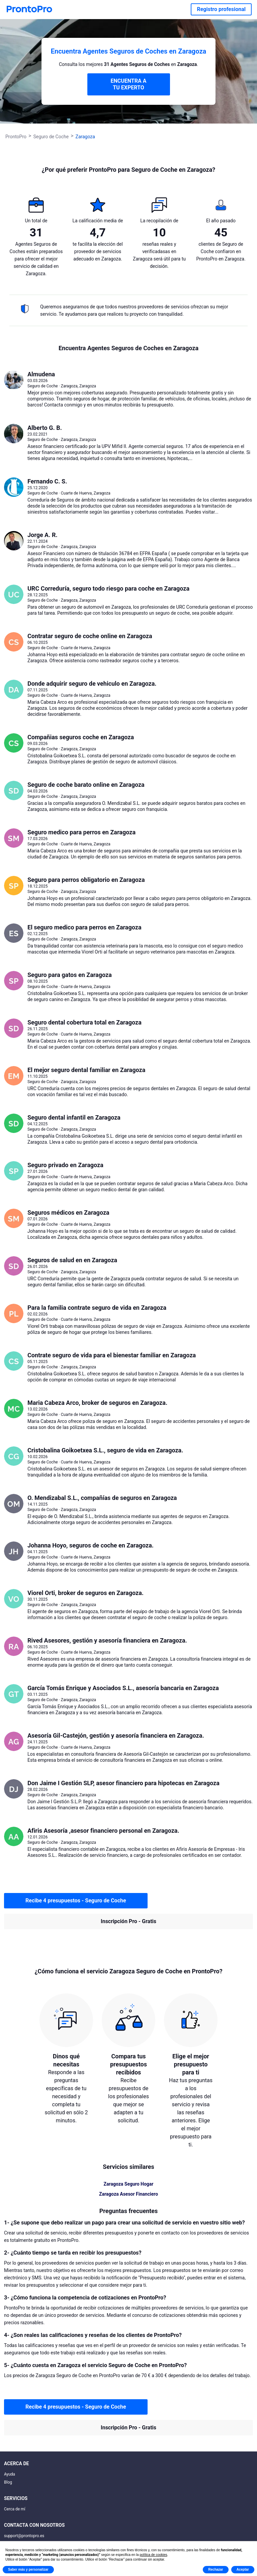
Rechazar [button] (215, 2569)
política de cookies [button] (153, 2555)
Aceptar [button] (243, 2569)
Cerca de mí (14, 2509)
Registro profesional (221, 9)
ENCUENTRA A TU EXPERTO (128, 84)
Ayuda (9, 2474)
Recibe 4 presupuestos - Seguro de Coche (75, 1900)
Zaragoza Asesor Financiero (128, 2194)
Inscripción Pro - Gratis (128, 1921)
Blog (8, 2482)
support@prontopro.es (24, 2535)
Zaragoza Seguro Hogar (129, 2184)
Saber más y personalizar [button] (28, 2569)
